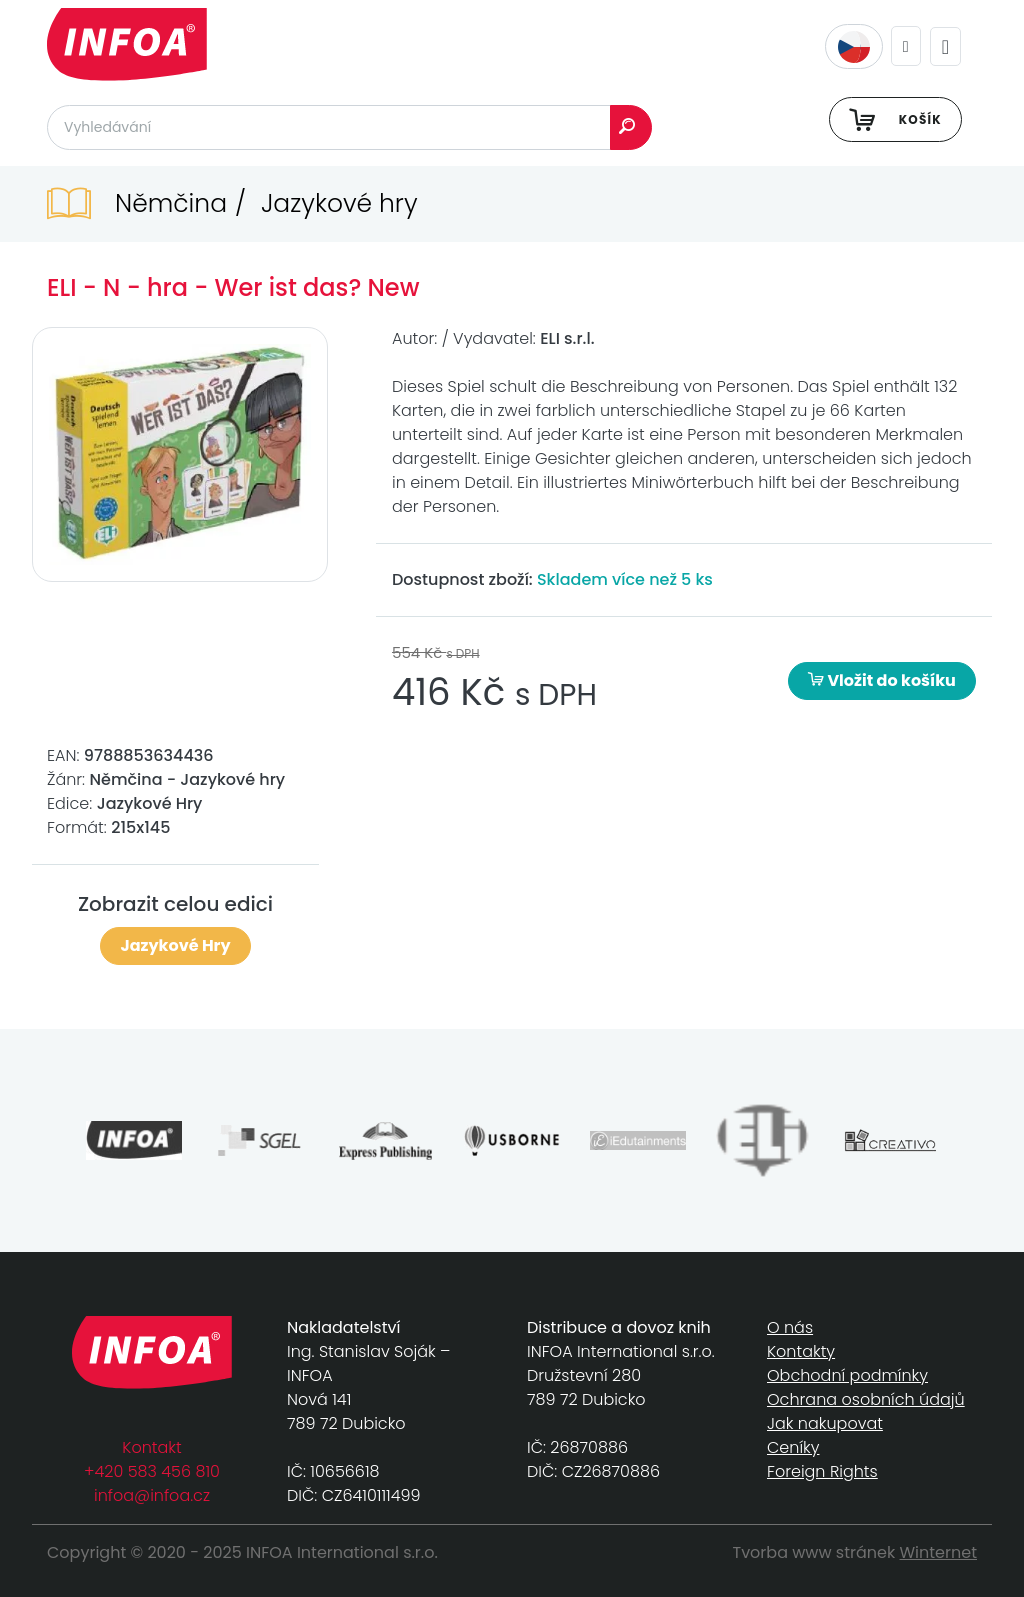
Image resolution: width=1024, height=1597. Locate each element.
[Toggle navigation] (945, 46)
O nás (790, 1327)
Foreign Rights (822, 1471)
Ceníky (793, 1447)
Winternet (939, 1552)
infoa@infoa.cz (152, 1495)
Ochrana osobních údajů (866, 1399)
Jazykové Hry (175, 945)
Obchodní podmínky (847, 1375)
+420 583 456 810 (152, 1471)
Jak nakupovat (825, 1423)
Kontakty (801, 1351)
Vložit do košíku (882, 680)
